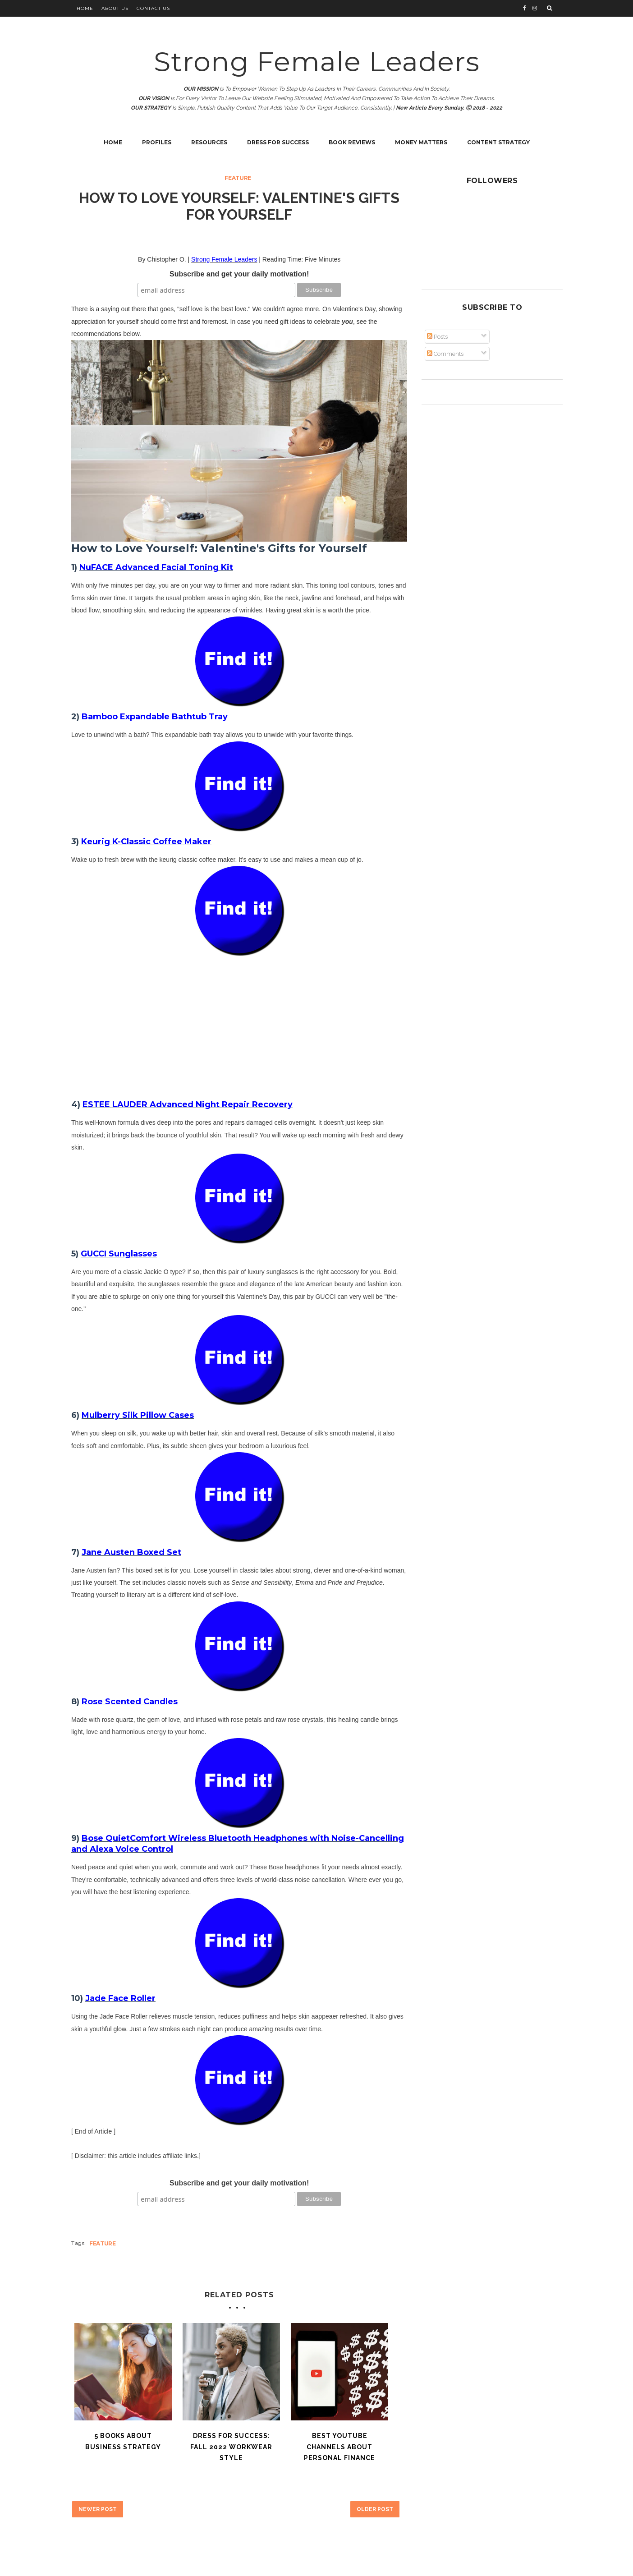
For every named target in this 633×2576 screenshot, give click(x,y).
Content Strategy (498, 142)
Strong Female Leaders (317, 61)
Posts (437, 336)
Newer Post (97, 2509)
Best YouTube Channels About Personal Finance (339, 2446)
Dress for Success (278, 142)
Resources (209, 142)
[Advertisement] (239, 1019)
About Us (114, 8)
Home (85, 8)
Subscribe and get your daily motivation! (239, 274)
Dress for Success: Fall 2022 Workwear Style (231, 2446)
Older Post (375, 2509)
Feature (238, 178)
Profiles (156, 142)
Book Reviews (352, 142)
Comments (445, 353)
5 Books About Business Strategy (123, 2441)
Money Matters (421, 142)
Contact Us (153, 8)
